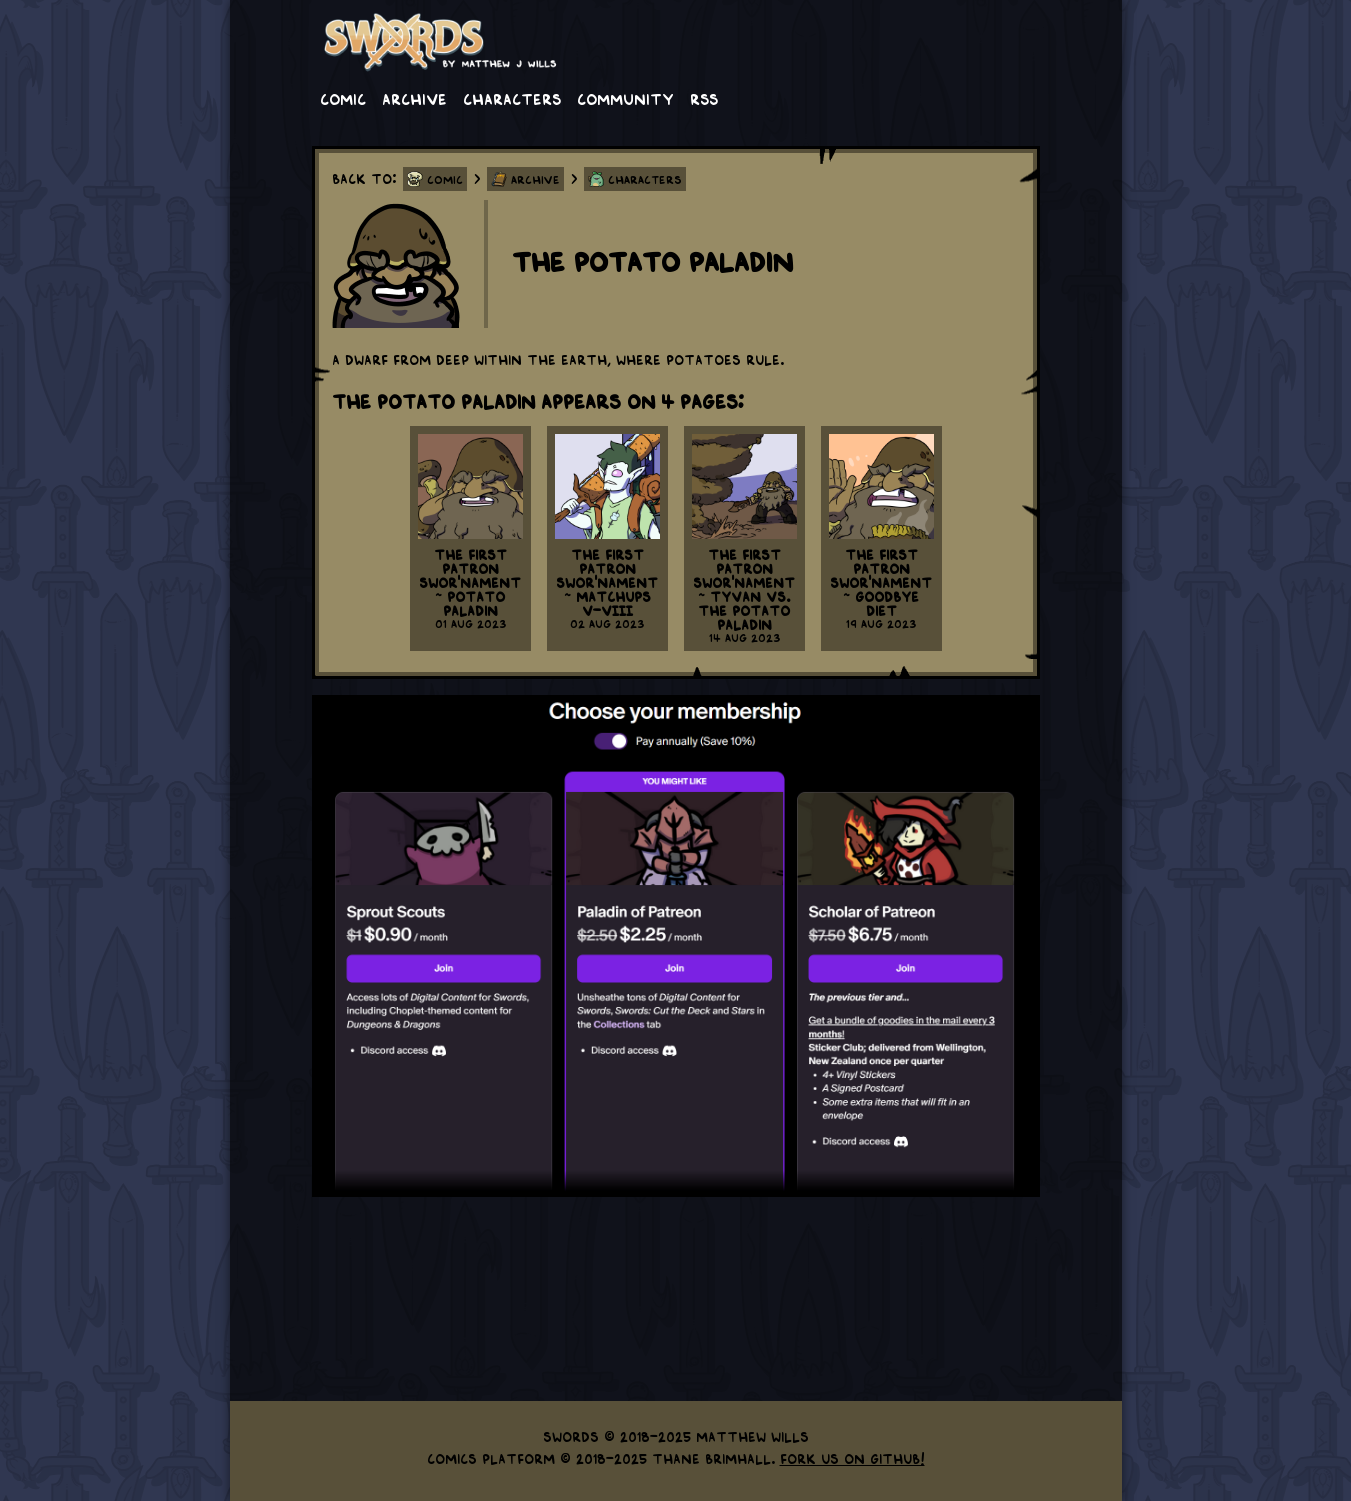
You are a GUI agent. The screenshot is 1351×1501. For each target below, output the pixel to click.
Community (625, 98)
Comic (343, 98)
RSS (704, 98)
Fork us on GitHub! (852, 1458)
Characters (512, 98)
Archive (414, 98)
